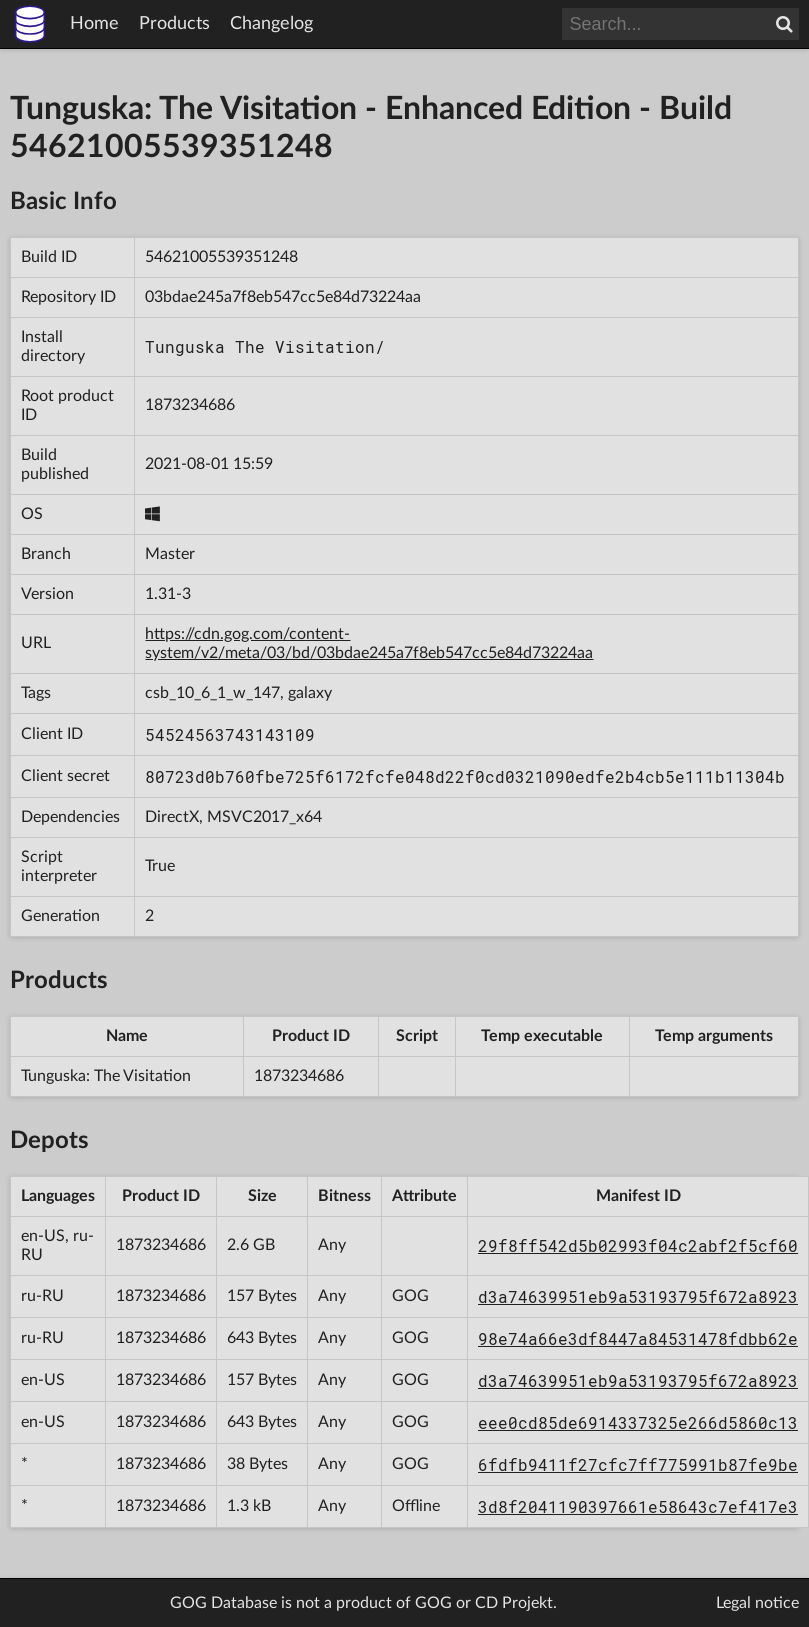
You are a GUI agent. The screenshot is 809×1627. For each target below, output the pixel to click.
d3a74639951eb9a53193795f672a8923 (638, 1296)
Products (174, 24)
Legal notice (757, 1603)
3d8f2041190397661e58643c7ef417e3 (638, 1506)
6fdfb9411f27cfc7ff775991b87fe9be (638, 1464)
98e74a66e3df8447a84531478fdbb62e (638, 1338)
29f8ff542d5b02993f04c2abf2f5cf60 (638, 1245)
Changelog (271, 24)
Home (94, 24)
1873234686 (190, 405)
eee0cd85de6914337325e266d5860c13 (638, 1422)
